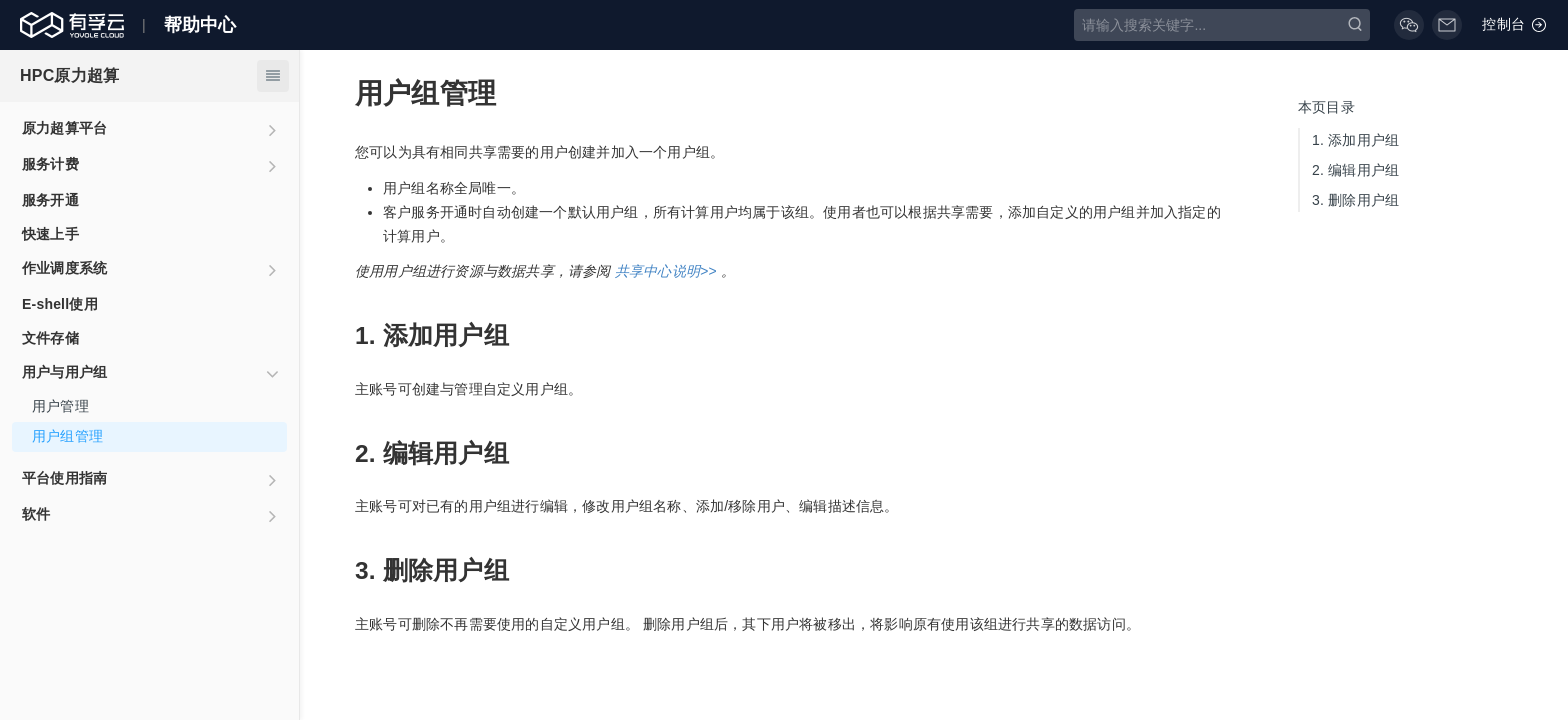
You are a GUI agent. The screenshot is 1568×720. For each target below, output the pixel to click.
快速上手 (50, 234)
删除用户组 (1355, 200)
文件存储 (50, 338)
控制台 (1515, 25)
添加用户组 (1355, 140)
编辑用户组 (1355, 170)
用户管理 (60, 406)
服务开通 (50, 200)
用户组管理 (67, 436)
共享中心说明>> (666, 271)
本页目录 (1326, 107)
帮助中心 (200, 25)
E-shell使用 (60, 304)
